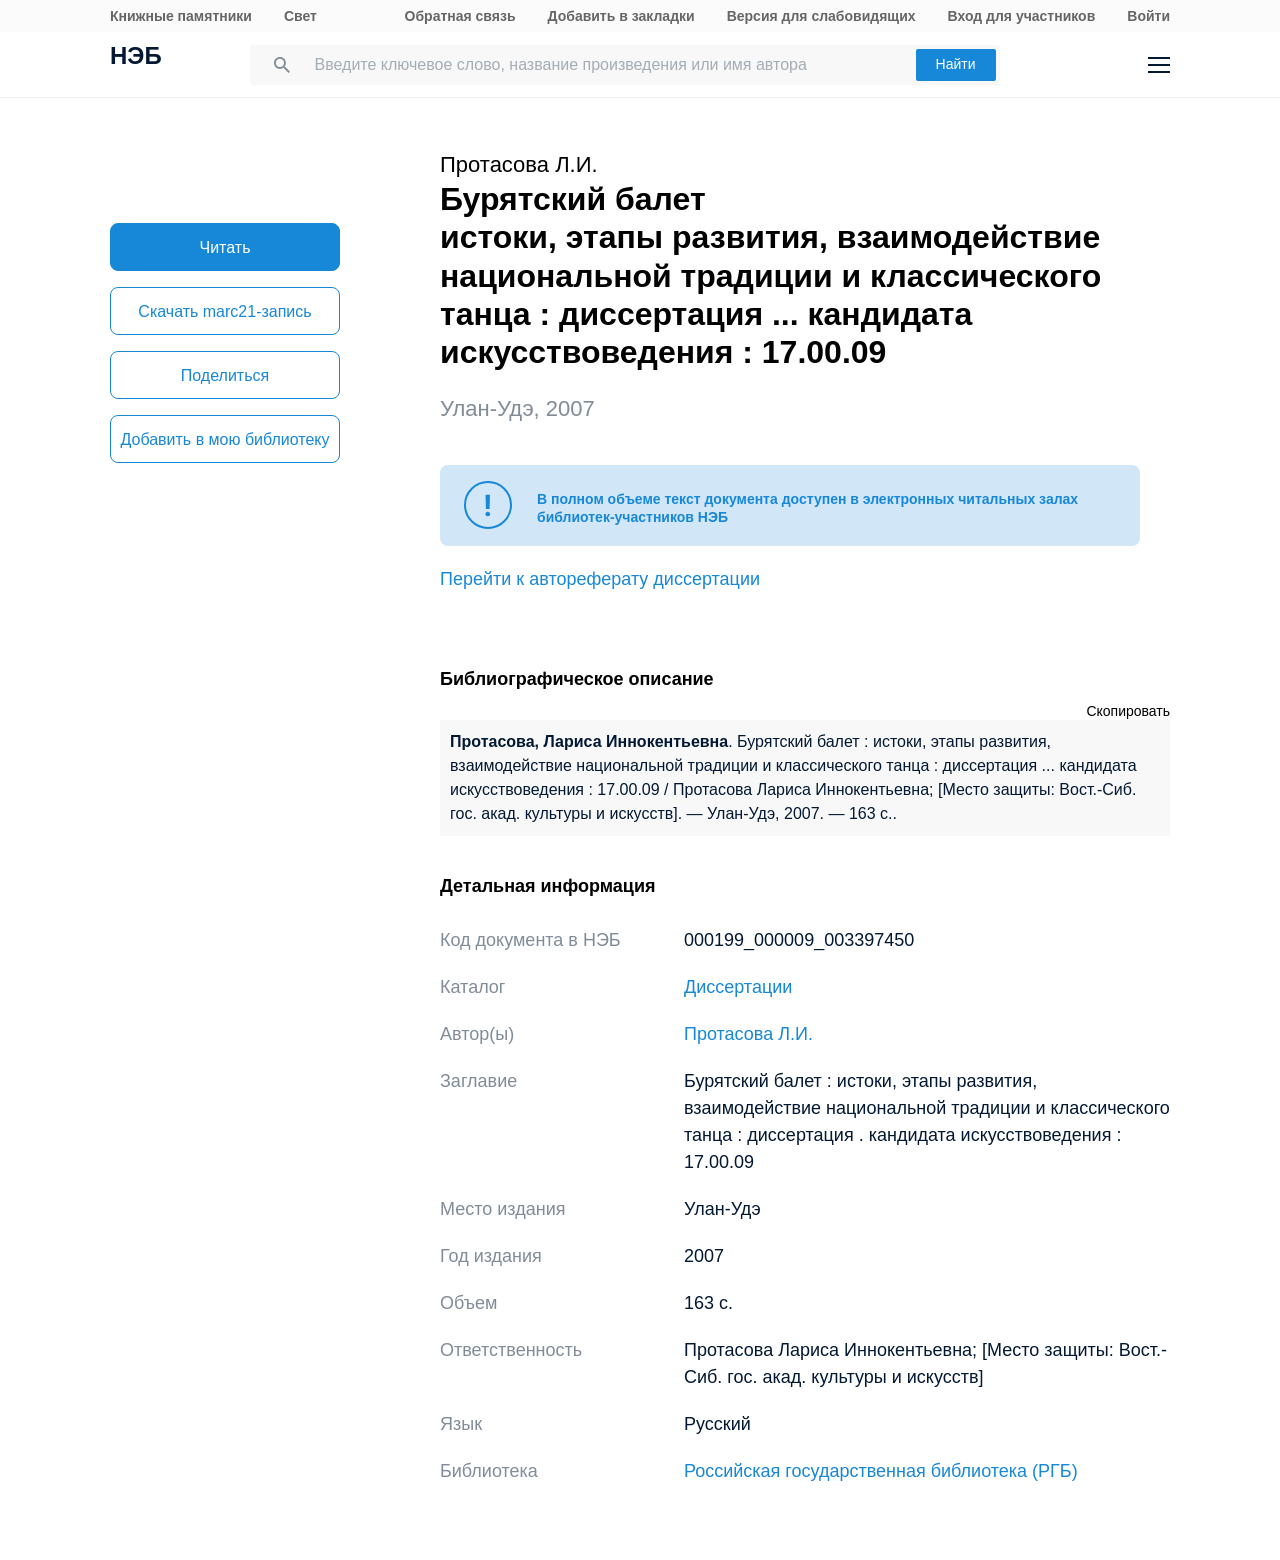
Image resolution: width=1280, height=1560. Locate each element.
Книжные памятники (181, 16)
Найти (956, 64)
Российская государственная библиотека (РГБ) (881, 1471)
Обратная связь (460, 16)
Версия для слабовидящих (821, 16)
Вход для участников (1022, 16)
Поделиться (225, 375)
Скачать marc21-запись (224, 311)
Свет (300, 16)
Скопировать (1128, 711)
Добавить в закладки (621, 16)
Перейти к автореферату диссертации (600, 579)
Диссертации (738, 987)
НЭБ (136, 58)
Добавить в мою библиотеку (224, 439)
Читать (225, 247)
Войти (1148, 16)
